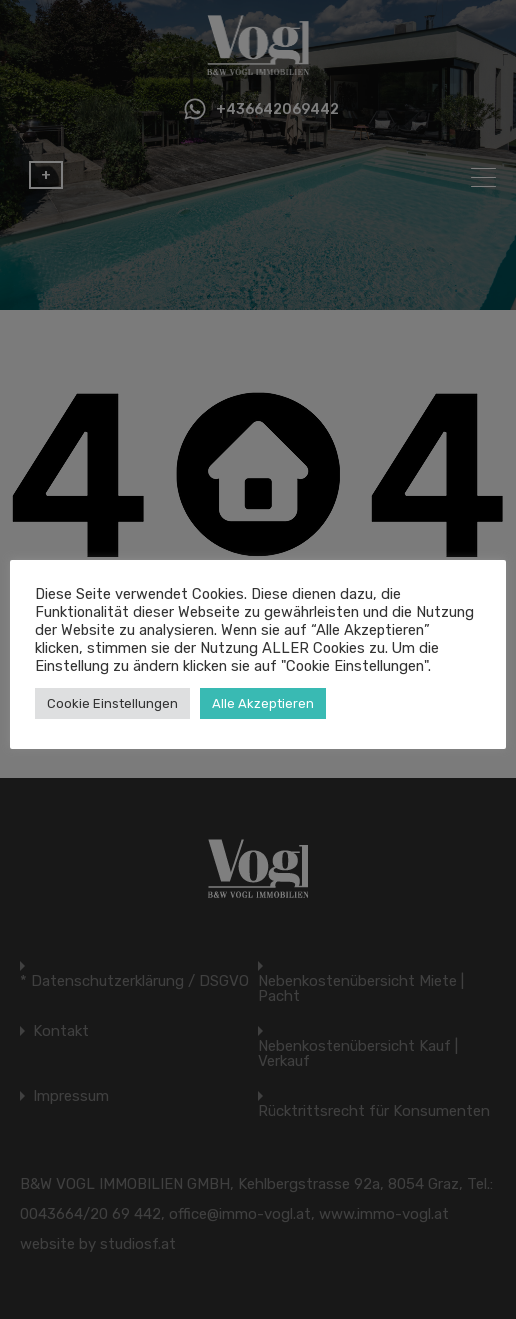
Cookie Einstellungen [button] (112, 703)
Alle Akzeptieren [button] (263, 703)
